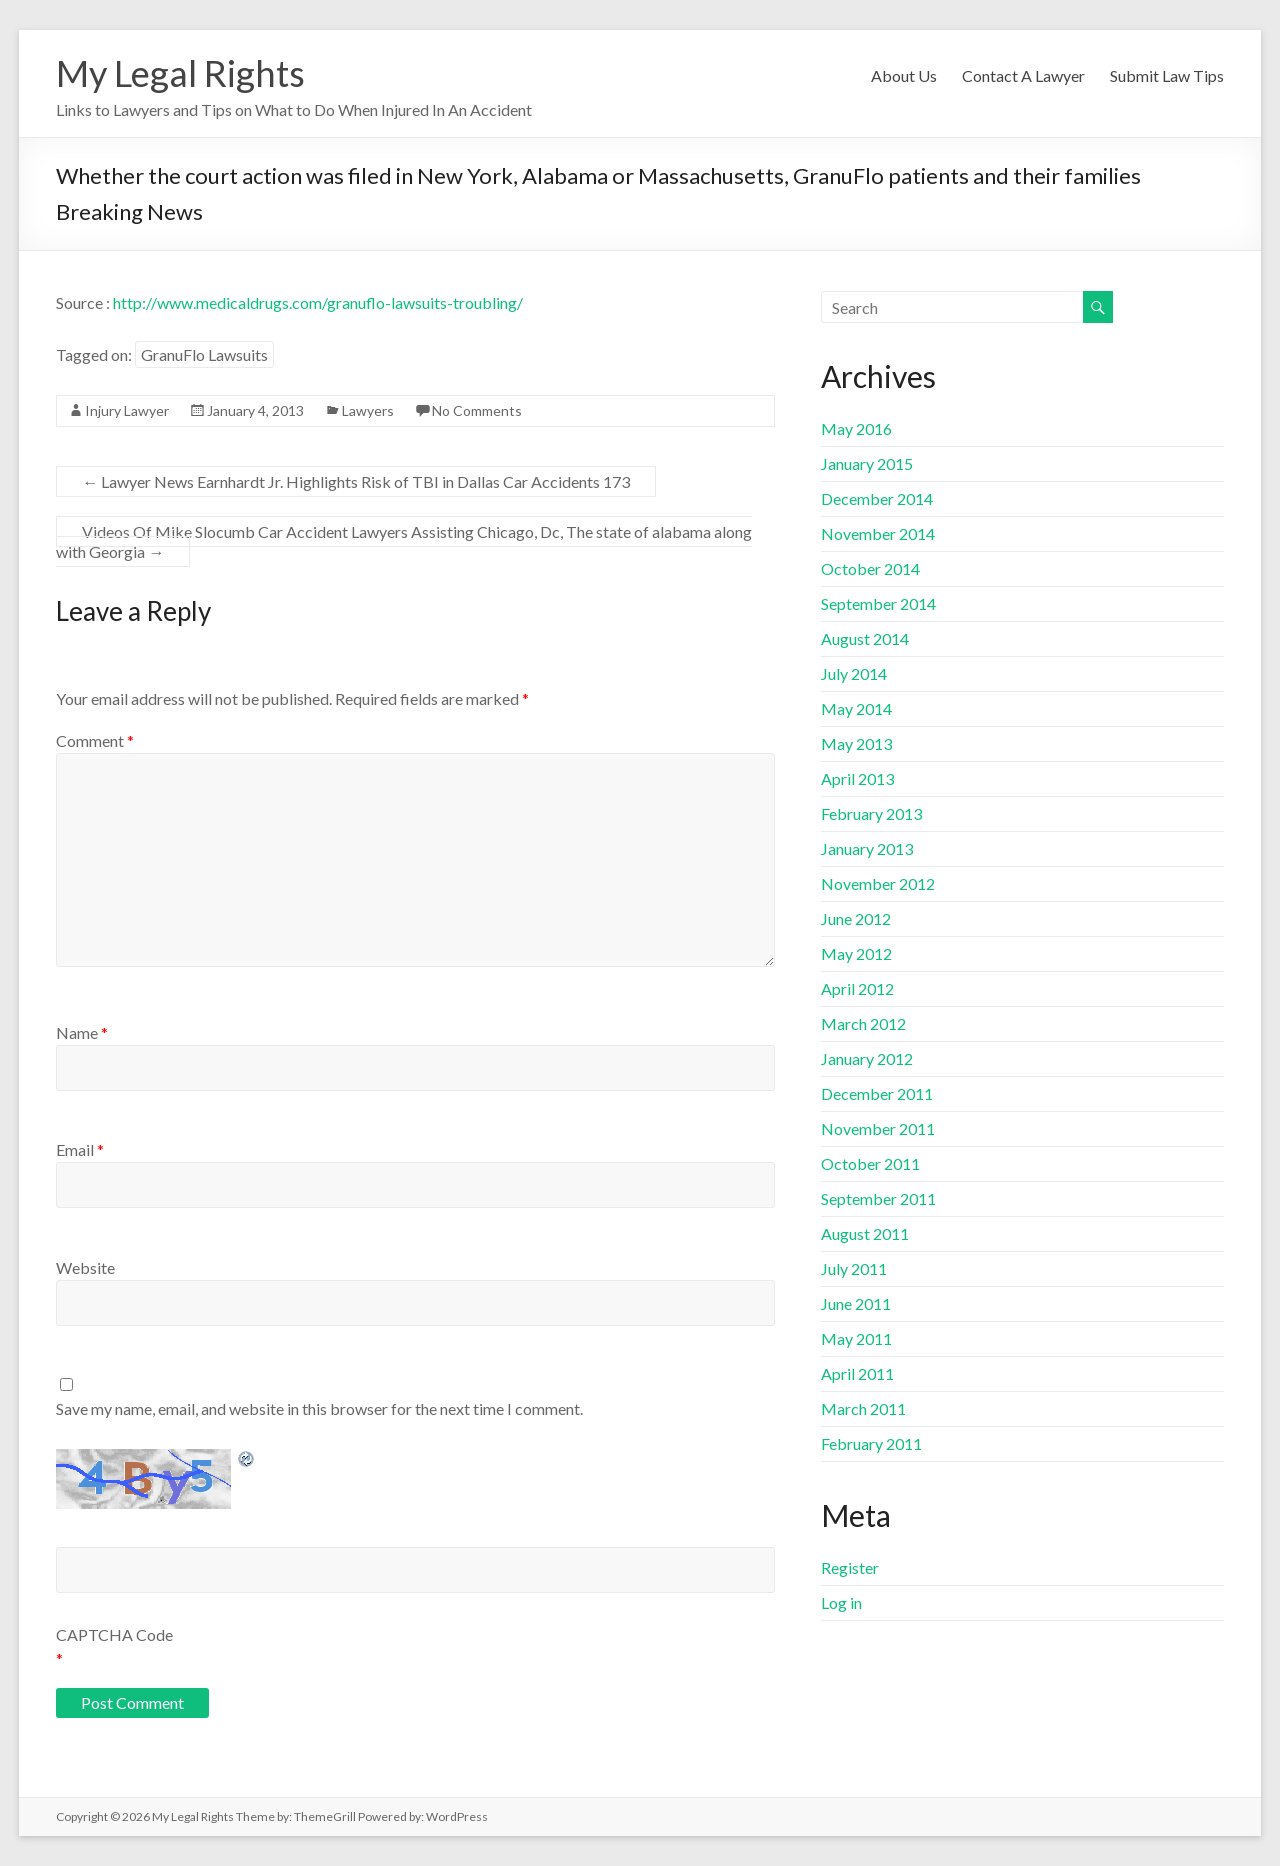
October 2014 (870, 568)
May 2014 (856, 708)
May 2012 (856, 953)
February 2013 (871, 813)
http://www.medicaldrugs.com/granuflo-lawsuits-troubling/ (318, 302)
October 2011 (870, 1163)
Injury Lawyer (127, 410)
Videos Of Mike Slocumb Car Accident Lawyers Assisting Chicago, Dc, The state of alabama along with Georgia (404, 541)
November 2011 (878, 1128)
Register (850, 1567)
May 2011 (856, 1338)
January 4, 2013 (255, 410)
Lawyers (368, 410)
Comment (95, 740)
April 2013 (857, 778)
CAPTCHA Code (114, 1634)
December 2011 (877, 1093)
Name (82, 1032)
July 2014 (854, 673)
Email (80, 1149)
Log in (841, 1602)
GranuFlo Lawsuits (204, 354)
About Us (904, 75)
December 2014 (877, 498)
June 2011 (856, 1303)
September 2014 (878, 603)
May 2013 (856, 743)
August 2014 (865, 638)
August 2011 (865, 1233)
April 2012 (857, 988)
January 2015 (867, 463)
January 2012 (867, 1058)
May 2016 (856, 428)
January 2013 (867, 848)
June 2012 (856, 918)
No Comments (477, 410)
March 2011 (863, 1408)
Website (85, 1267)
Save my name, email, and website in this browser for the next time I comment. (319, 1408)
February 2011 (871, 1443)
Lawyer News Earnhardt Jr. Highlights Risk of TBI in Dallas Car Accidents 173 (356, 481)
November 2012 (878, 883)
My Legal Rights (180, 73)
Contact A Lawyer (1023, 75)
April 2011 (857, 1373)
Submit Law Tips (1167, 75)
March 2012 (863, 1023)
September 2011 (878, 1198)
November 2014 (878, 533)
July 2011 (854, 1268)
